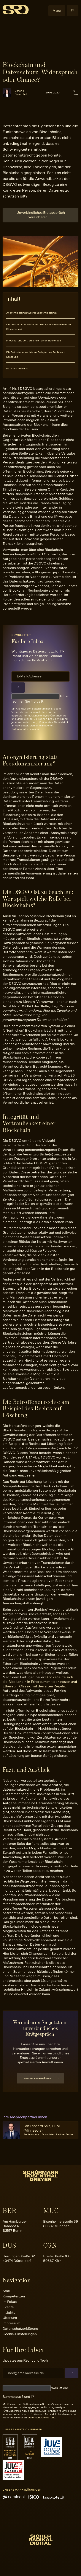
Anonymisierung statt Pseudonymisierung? (31, 312)
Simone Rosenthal (21, 92)
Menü (57, 10)
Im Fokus (10, 2302)
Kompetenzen (14, 2296)
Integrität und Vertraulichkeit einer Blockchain (33, 340)
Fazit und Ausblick (17, 368)
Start (6, 2291)
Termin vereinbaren (38, 2078)
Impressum (11, 2323)
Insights (9, 2312)
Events (8, 2307)
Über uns (10, 2318)
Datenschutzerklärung (25, 729)
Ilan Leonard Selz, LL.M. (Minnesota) (51, 2130)
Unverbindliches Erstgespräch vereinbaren (40, 214)
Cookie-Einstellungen (20, 2334)
